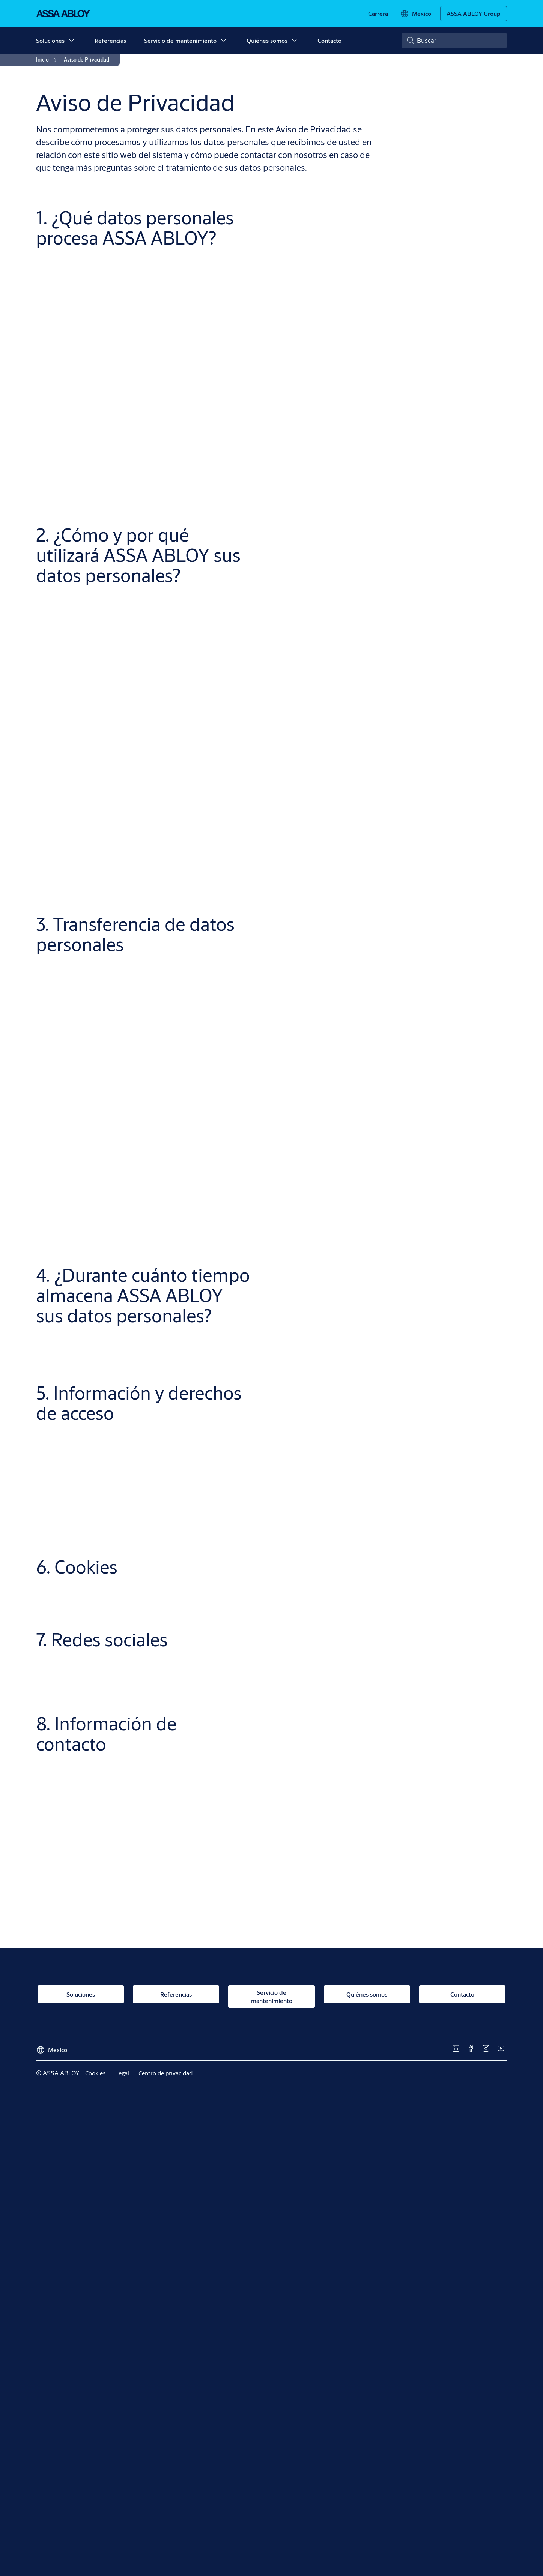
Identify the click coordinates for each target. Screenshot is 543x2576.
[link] (378, 13)
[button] (71, 40)
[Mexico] (415, 13)
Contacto (329, 40)
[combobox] (454, 40)
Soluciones (50, 40)
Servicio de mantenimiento (180, 40)
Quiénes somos (267, 40)
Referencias (110, 40)
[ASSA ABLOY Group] (473, 13)
